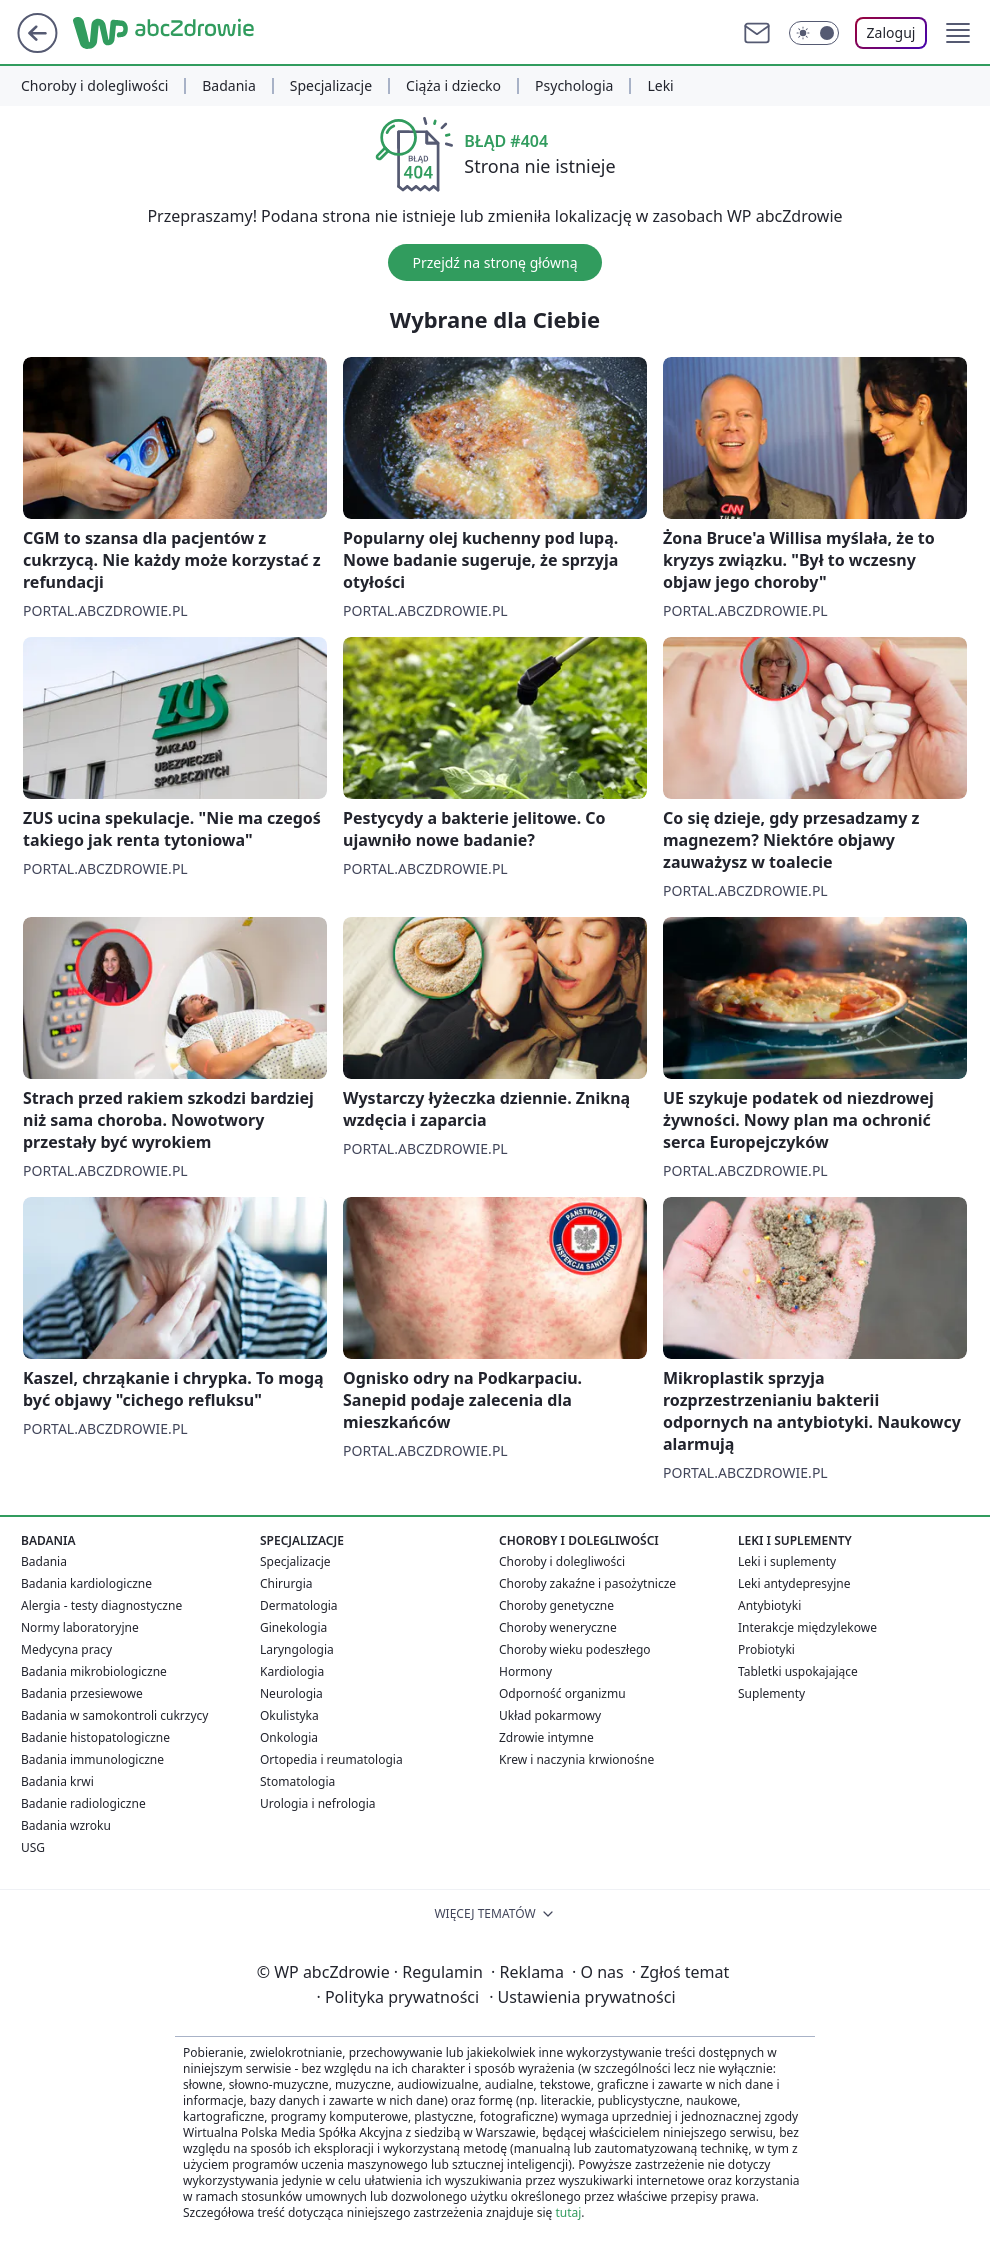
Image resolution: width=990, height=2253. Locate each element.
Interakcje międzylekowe (807, 1627)
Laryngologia (297, 1649)
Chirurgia (286, 1583)
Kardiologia (292, 1671)
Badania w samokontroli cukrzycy (114, 1715)
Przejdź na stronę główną (494, 262)
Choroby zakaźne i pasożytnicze (587, 1583)
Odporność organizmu (562, 1693)
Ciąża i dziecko (453, 86)
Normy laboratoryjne (80, 1627)
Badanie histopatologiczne (95, 1737)
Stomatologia (297, 1781)
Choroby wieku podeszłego (575, 1649)
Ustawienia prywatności (582, 1997)
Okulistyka (289, 1715)
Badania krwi (57, 1781)
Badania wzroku (66, 1825)
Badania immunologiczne (92, 1759)
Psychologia (574, 86)
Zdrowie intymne (546, 1737)
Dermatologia (299, 1605)
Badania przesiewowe (82, 1693)
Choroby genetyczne (556, 1605)
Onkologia (289, 1737)
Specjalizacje (331, 86)
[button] (958, 33)
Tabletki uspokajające (798, 1671)
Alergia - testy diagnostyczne (101, 1605)
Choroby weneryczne (558, 1627)
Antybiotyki (769, 1605)
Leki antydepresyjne (794, 1583)
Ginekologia (293, 1627)
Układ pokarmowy (550, 1715)
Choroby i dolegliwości (94, 86)
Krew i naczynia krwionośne (576, 1759)
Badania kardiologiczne (86, 1583)
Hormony (525, 1671)
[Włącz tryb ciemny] (814, 33)
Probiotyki (766, 1649)
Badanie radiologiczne (83, 1803)
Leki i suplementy (787, 1561)
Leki (660, 86)
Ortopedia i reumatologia (331, 1759)
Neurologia (291, 1693)
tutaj (568, 2212)
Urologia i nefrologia (318, 1803)
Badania (229, 86)
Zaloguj (891, 32)
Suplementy (771, 1693)
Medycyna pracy (66, 1649)
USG (33, 1847)
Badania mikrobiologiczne (94, 1671)
